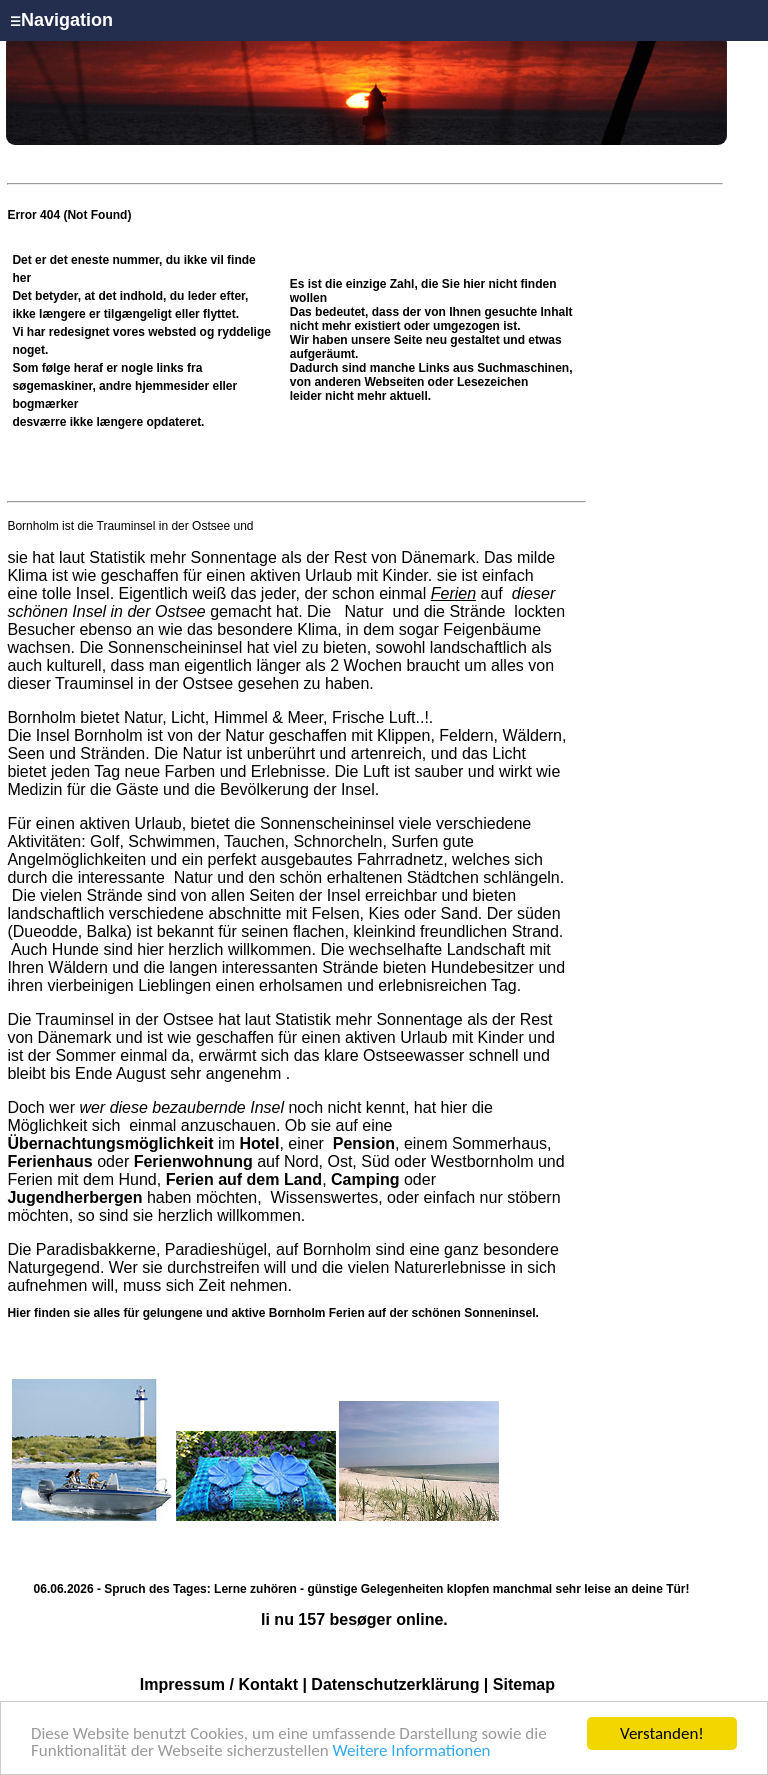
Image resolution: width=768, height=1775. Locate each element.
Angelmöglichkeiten (76, 859)
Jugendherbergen (74, 1197)
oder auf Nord (162, 1161)
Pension (364, 1143)
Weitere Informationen (412, 1751)
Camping (365, 1179)
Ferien (453, 593)
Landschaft (486, 949)
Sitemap (524, 1684)
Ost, (341, 1161)
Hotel (259, 1143)
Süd (375, 1161)
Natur (364, 611)
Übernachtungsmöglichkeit (110, 1143)
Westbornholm (482, 1161)
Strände (477, 611)
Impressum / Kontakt (219, 1684)
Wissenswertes (325, 1197)
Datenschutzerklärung (395, 1684)
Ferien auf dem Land (244, 1179)
